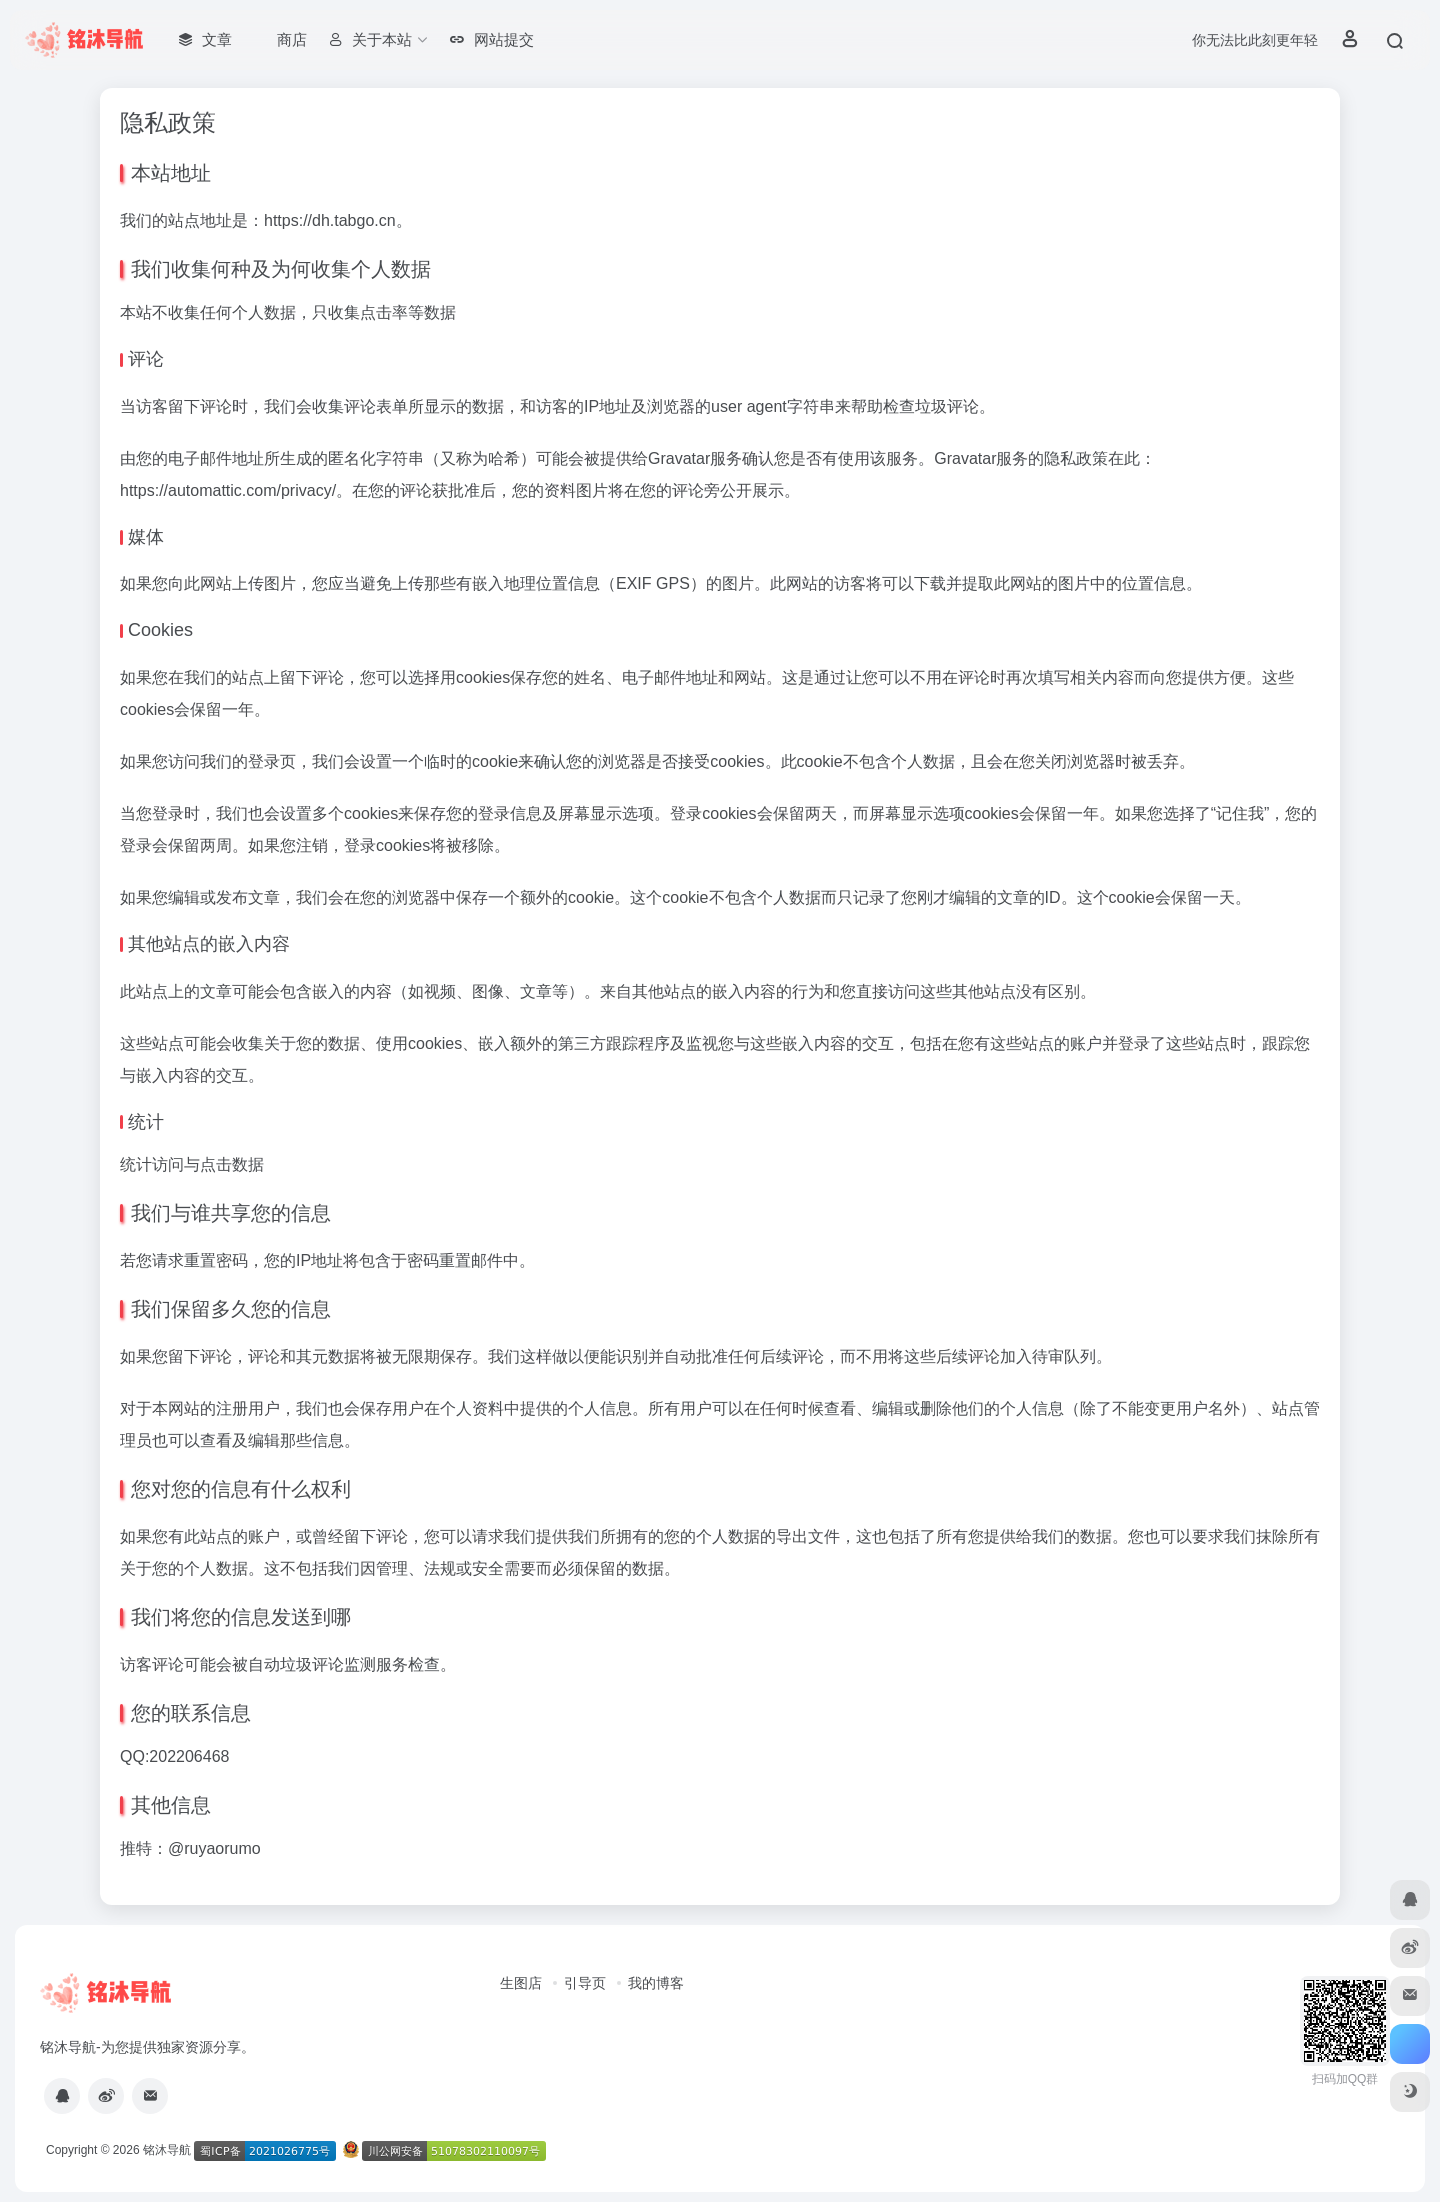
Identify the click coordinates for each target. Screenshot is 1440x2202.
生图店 (521, 1983)
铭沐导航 (167, 2150)
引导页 (585, 1983)
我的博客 (656, 1983)
